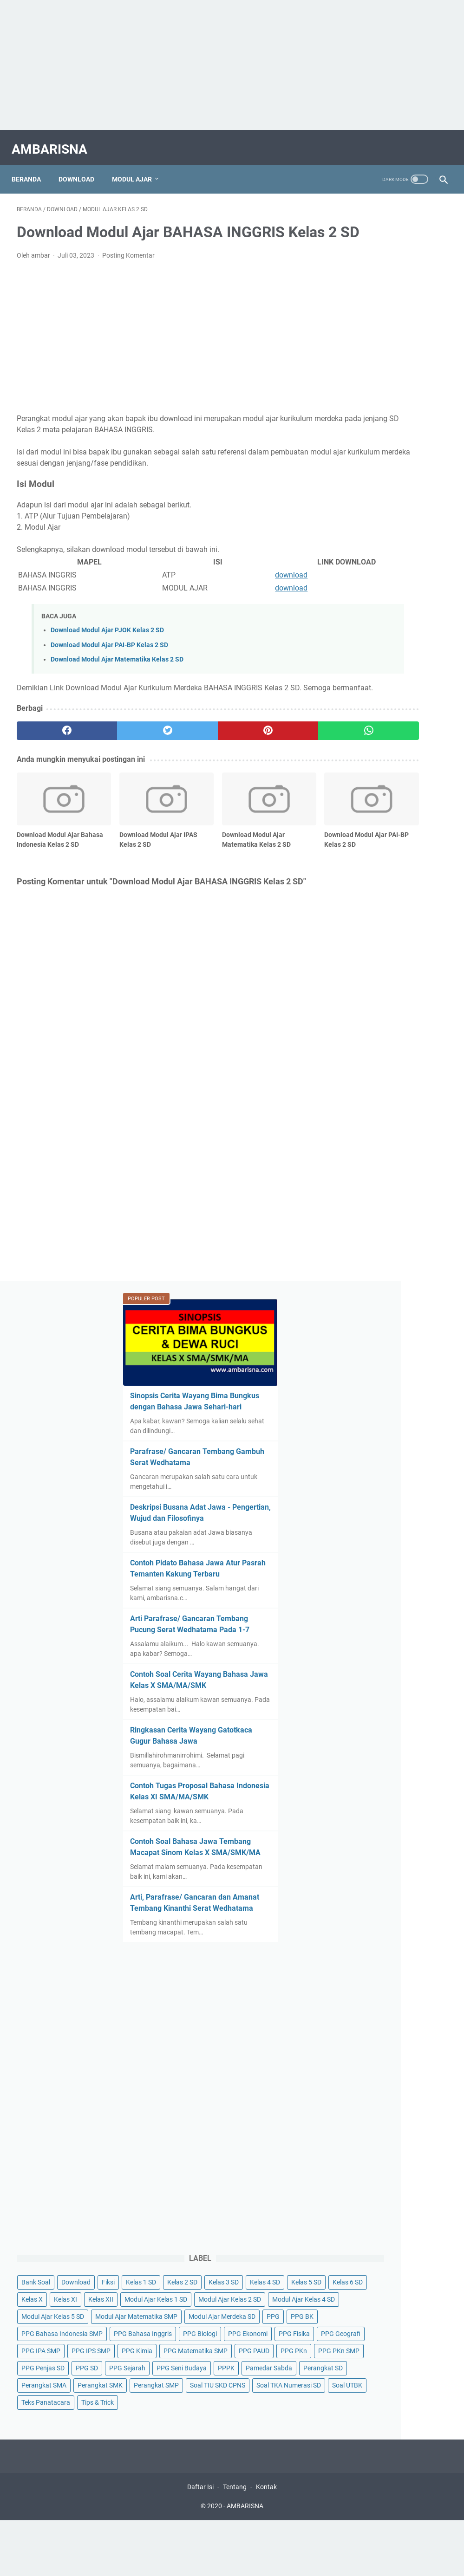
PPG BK (352, 1511)
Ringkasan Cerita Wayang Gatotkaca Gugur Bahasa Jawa (387, 707)
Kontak (266, 1927)
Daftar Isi (200, 1927)
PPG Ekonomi (406, 1563)
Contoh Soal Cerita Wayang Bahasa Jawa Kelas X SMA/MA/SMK (389, 631)
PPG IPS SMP (411, 1597)
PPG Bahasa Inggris (370, 1546)
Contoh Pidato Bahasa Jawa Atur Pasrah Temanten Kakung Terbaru (391, 497)
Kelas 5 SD (356, 1374)
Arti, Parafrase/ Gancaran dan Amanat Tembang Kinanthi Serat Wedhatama (388, 927)
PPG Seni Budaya (366, 1700)
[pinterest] (196, 756)
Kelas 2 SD (398, 1339)
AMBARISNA (54, 141)
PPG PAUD (356, 1649)
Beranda (31, 166)
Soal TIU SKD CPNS (369, 1786)
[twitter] (124, 756)
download (217, 589)
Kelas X (352, 1391)
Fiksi (428, 1322)
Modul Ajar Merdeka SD (374, 1494)
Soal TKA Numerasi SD (373, 1803)
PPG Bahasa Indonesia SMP (382, 1528)
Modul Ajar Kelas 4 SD (372, 1443)
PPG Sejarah (393, 1683)
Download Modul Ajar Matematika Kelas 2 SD (117, 674)
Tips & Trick (357, 1838)
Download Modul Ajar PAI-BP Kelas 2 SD (109, 660)
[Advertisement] (232, 65)
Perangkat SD (418, 1717)
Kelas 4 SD (398, 1357)
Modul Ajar (137, 166)
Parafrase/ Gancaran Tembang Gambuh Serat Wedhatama (384, 363)
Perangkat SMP (363, 1769)
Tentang (235, 1927)
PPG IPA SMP (360, 1597)
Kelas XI (385, 1391)
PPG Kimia (356, 1614)
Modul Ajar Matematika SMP (382, 1477)
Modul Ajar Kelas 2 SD (372, 1425)
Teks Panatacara (407, 1820)
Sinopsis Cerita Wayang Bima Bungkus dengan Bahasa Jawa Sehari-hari (386, 287)
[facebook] (52, 756)
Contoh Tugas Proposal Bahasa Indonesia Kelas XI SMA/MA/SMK (388, 784)
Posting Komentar (128, 270)
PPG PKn (396, 1649)
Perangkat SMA (363, 1735)
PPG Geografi (403, 1580)
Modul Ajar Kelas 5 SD (372, 1460)
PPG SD (352, 1683)
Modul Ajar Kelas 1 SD (372, 1408)
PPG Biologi (358, 1563)
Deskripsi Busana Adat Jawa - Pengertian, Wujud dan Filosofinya (391, 430)
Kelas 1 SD (356, 1339)
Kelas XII (420, 1391)
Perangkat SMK (363, 1752)
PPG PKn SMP (362, 1666)
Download (81, 166)
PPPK (411, 1700)
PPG (425, 1494)
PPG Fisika (357, 1580)
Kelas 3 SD (356, 1357)
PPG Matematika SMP (373, 1631)
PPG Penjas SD (415, 1666)
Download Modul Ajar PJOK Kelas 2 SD (107, 645)
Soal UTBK (356, 1820)
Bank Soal (355, 1322)
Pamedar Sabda (364, 1717)
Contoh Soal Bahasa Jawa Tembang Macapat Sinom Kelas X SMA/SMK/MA (387, 860)
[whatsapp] (267, 756)
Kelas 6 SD (398, 1374)
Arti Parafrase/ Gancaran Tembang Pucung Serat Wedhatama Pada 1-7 (386, 564)
